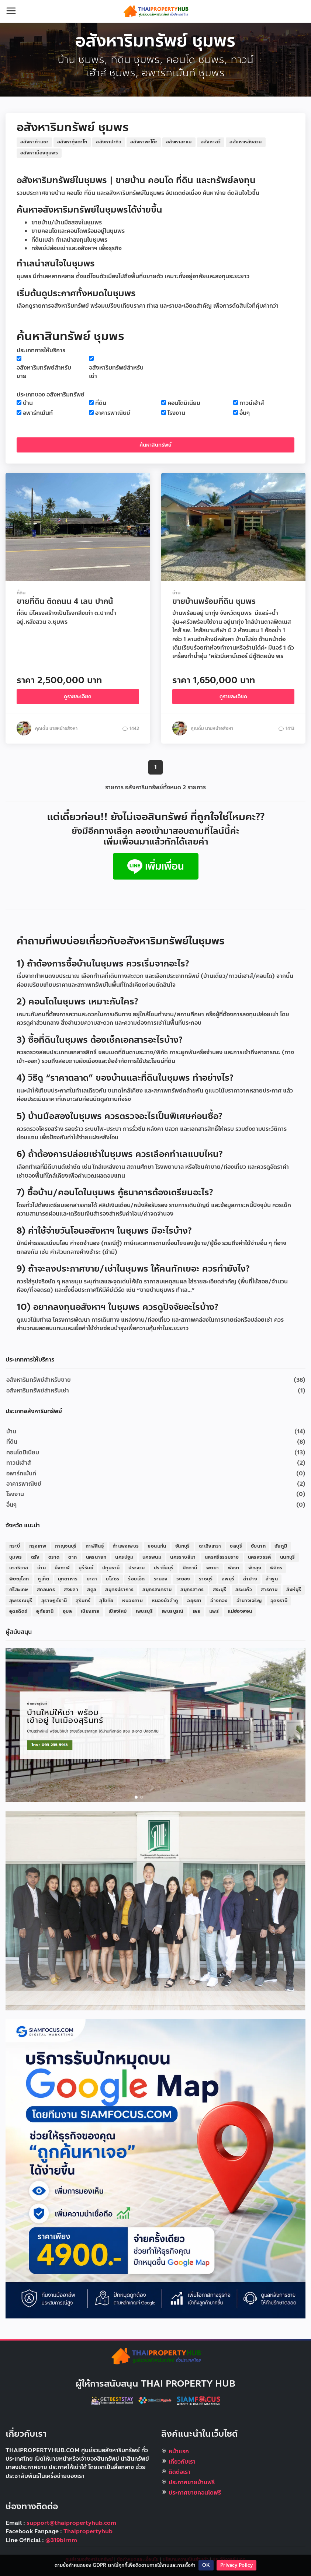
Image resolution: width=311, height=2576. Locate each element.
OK (206, 2565)
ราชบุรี (206, 1579)
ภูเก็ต (43, 1579)
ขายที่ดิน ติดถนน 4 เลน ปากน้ (65, 601)
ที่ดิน (100, 403)
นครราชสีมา (183, 1557)
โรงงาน (176, 413)
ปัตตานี (190, 1568)
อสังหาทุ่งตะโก (72, 142)
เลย (196, 1611)
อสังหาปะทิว (108, 142)
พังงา (234, 1568)
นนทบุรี (287, 1557)
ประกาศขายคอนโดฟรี (195, 2492)
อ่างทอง (218, 1600)
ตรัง (35, 1557)
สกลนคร (46, 1589)
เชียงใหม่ (117, 1611)
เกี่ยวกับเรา (182, 2461)
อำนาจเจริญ (249, 1600)
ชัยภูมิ (280, 1546)
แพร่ (214, 1611)
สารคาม (269, 1589)
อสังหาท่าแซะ (34, 142)
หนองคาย (132, 1600)
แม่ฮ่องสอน (240, 1611)
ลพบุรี (228, 1579)
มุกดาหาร (68, 1579)
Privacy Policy (236, 2565)
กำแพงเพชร (126, 1546)
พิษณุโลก (19, 1579)
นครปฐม (124, 1557)
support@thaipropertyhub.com (71, 2523)
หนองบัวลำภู (165, 1600)
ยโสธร (112, 1579)
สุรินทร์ (83, 1600)
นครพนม (151, 1557)
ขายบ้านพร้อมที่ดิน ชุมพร (214, 601)
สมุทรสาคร (192, 1589)
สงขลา (71, 1589)
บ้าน (28, 403)
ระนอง (160, 1579)
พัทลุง (254, 1568)
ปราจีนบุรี (164, 1568)
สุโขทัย (106, 1600)
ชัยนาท (258, 1546)
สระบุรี (220, 1589)
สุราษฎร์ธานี (54, 1600)
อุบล (67, 1611)
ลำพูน (272, 1579)
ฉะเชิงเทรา (210, 1546)
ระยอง (183, 1579)
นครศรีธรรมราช (222, 1557)
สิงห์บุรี (293, 1589)
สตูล (91, 1589)
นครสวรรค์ (259, 1557)
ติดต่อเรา (179, 2472)
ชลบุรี (236, 1546)
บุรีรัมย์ (86, 1568)
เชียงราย (90, 1611)
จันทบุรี (182, 1546)
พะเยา (212, 1568)
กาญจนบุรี (66, 1546)
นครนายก (96, 1557)
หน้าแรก (179, 2451)
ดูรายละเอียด (77, 696)
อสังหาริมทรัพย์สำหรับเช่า (116, 372)
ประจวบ (136, 1568)
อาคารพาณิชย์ (112, 413)
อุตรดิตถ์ (18, 1611)
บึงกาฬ (62, 1568)
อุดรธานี (278, 1600)
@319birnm (61, 2540)
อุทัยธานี (44, 1611)
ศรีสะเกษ (18, 1589)
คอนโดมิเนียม (183, 403)
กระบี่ (14, 1546)
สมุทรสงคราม (157, 1589)
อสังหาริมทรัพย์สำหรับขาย (44, 372)
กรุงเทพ (37, 1546)
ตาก (72, 1557)
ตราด (54, 1557)
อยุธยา (194, 1600)
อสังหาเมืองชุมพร (39, 153)
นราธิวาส (18, 1568)
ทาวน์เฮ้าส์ (251, 403)
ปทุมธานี (111, 1568)
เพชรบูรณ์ (173, 1611)
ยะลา (92, 1579)
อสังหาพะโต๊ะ (143, 142)
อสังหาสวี (211, 142)
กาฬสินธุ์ (95, 1546)
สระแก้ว (243, 1589)
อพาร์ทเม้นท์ (38, 413)
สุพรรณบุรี (20, 1600)
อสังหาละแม (179, 142)
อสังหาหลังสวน (245, 142)
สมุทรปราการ (119, 1589)
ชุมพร (15, 1557)
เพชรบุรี (144, 1611)
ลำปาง (250, 1579)
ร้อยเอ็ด (136, 1579)
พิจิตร (276, 1568)
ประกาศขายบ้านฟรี (192, 2482)
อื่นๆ (244, 413)
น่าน (41, 1568)
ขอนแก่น (157, 1546)
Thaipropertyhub (88, 2531)
